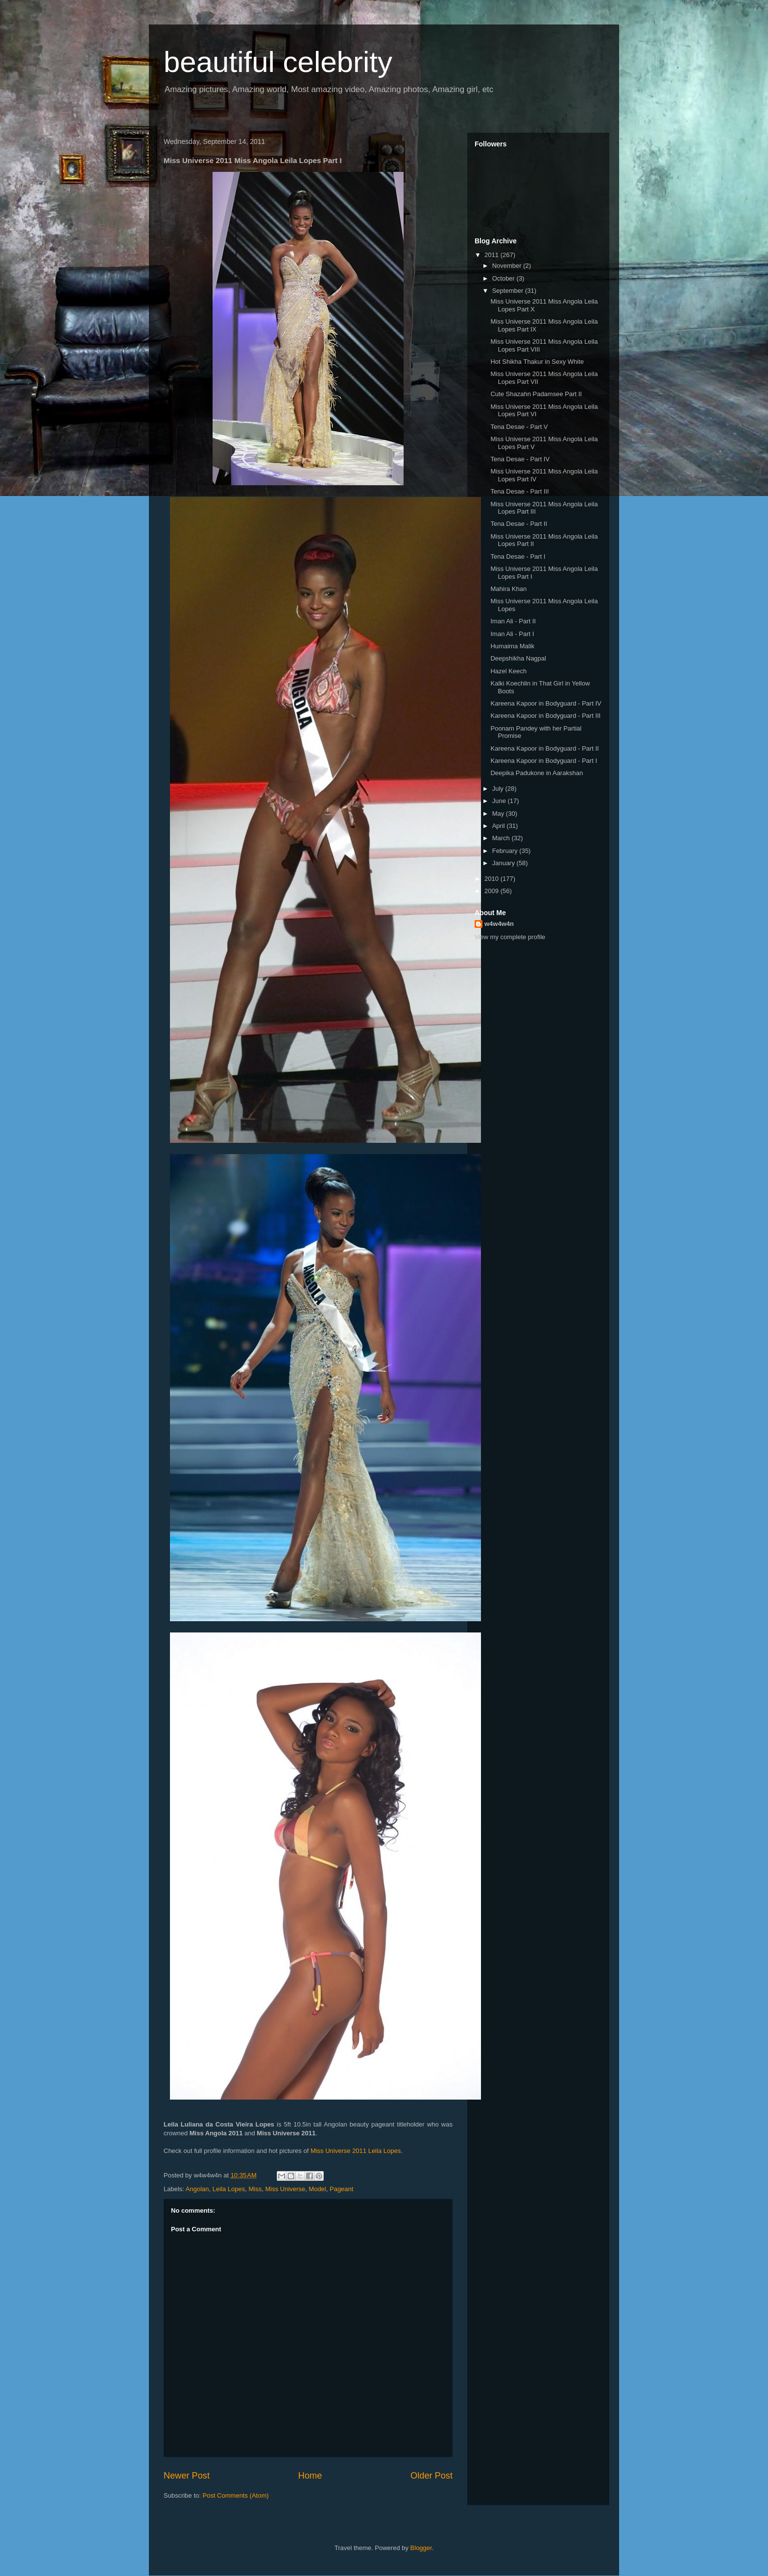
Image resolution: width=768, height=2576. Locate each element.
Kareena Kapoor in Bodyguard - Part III (545, 715)
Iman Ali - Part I (512, 634)
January (504, 863)
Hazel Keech (508, 671)
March (502, 838)
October (504, 278)
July (498, 788)
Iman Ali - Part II (512, 621)
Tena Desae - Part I (517, 556)
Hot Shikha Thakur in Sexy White (537, 361)
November (508, 265)
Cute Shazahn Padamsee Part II (535, 394)
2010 (492, 878)
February (506, 850)
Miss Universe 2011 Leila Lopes (356, 2150)
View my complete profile (510, 937)
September (508, 290)
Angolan (197, 2189)
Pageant (341, 2189)
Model (317, 2189)
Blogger (421, 2548)
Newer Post (187, 2476)
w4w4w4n (499, 923)
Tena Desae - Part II (518, 523)
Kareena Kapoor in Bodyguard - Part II (544, 748)
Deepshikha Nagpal (518, 658)
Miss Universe (285, 2189)
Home (310, 2476)
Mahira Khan (508, 588)
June (500, 800)
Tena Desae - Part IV (520, 459)
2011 (492, 255)
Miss (255, 2189)
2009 (492, 891)
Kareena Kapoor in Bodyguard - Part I (543, 760)
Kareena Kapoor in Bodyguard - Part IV (545, 703)
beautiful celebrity (278, 62)
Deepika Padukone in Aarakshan (536, 773)
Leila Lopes (229, 2189)
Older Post (431, 2476)
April (499, 825)
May (499, 813)
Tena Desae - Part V (519, 426)
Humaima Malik (512, 646)
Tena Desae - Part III (519, 491)
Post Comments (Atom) (236, 2495)
